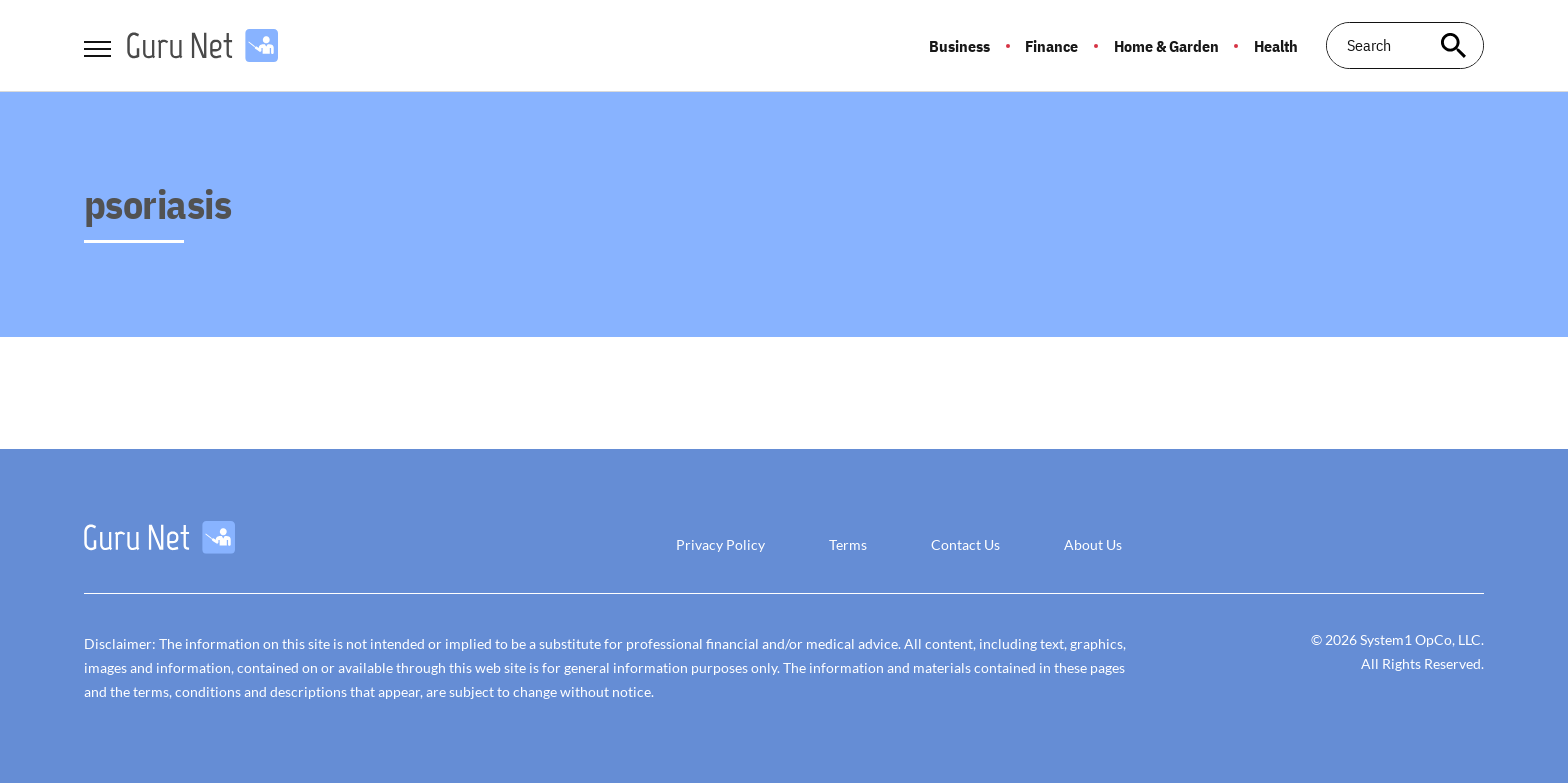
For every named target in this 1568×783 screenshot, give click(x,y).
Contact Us (965, 544)
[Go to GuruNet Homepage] (202, 45)
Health (1276, 46)
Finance (1051, 46)
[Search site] (1454, 45)
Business (959, 46)
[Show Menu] (97, 44)
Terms (848, 544)
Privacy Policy (720, 544)
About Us (1093, 544)
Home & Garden (1166, 46)
